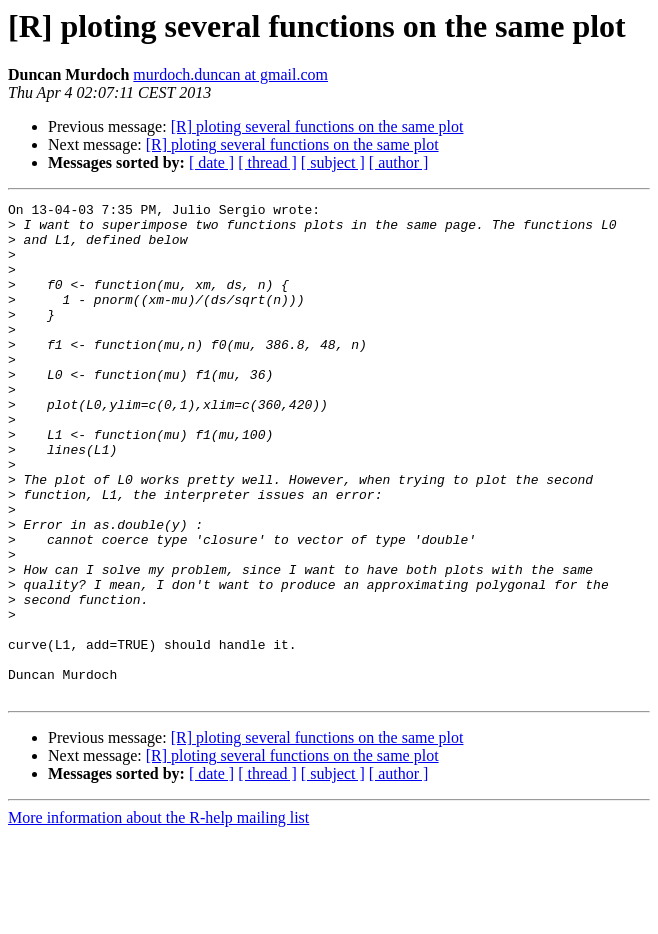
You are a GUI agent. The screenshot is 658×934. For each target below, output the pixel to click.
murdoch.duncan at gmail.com (230, 74)
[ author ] (399, 162)
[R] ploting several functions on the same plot (317, 126)
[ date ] (211, 162)
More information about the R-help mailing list (158, 916)
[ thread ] (267, 162)
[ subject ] (333, 162)
